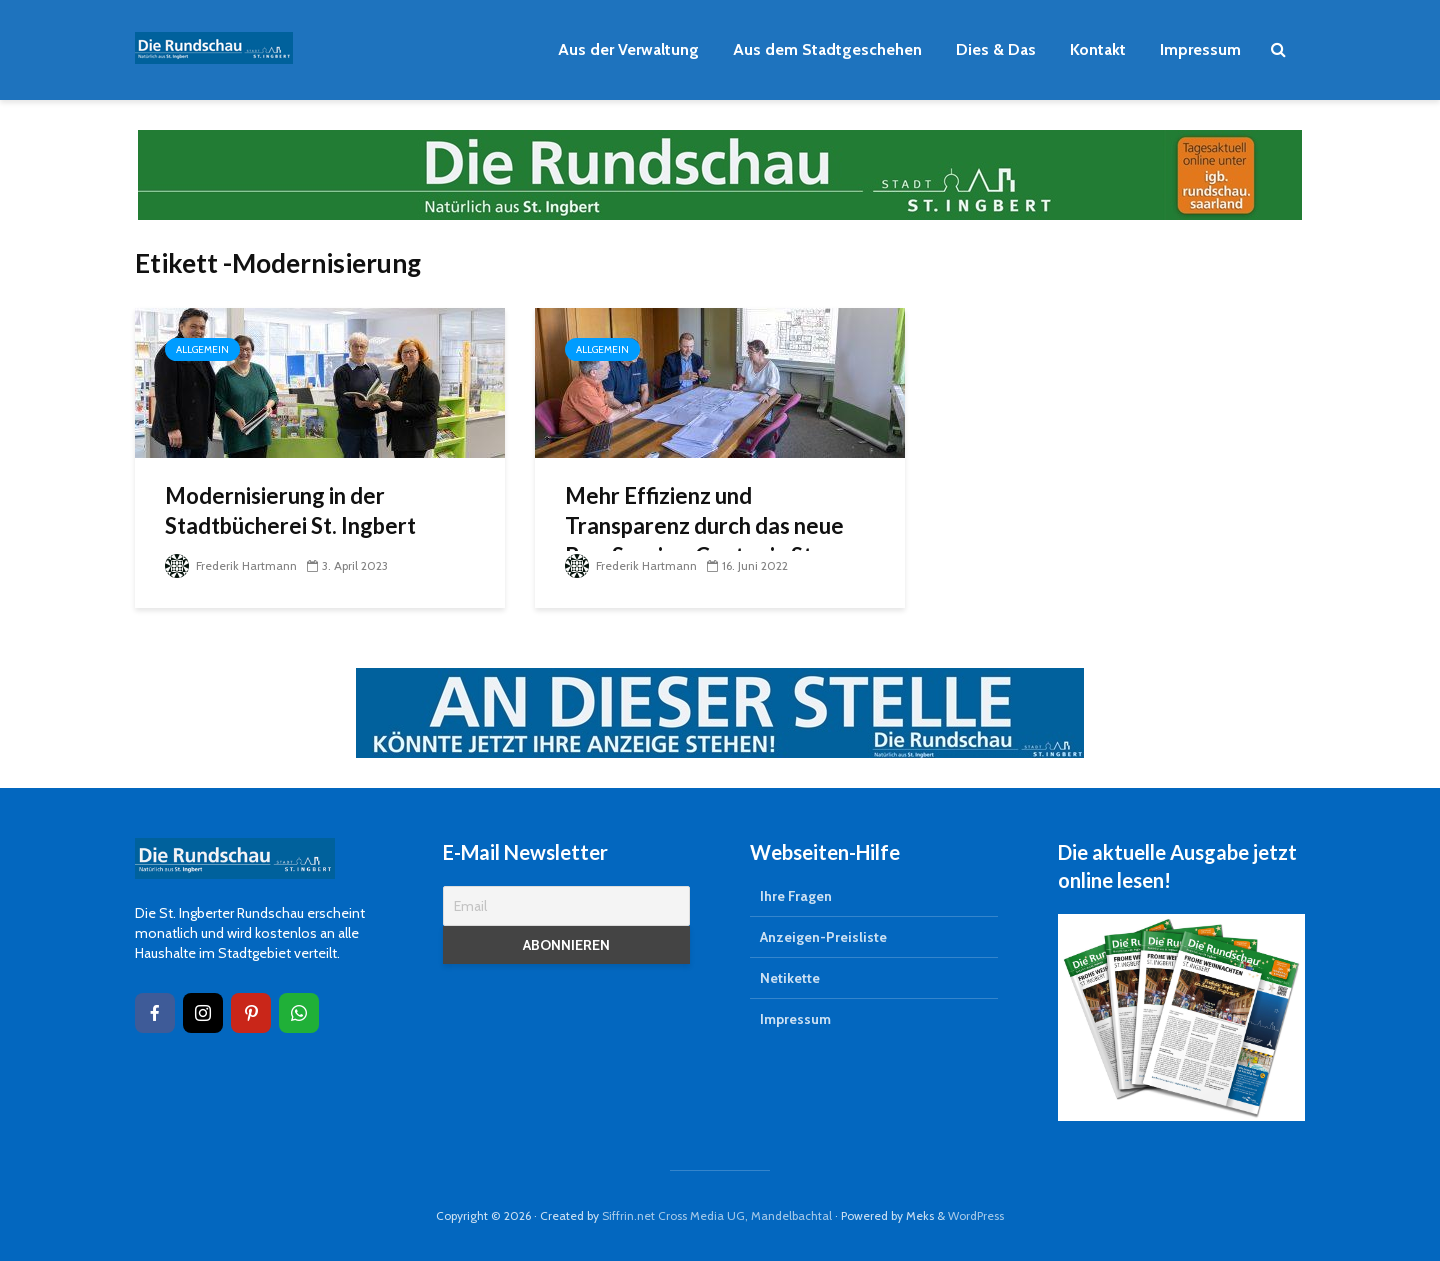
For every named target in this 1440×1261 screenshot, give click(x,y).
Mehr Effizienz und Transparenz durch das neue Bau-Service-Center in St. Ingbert (704, 540)
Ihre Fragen (796, 896)
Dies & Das (996, 49)
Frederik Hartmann (231, 565)
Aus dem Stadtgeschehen (827, 49)
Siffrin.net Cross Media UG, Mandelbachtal (717, 1215)
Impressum (1200, 49)
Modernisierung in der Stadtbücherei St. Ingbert (290, 510)
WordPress (976, 1215)
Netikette (790, 978)
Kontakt (1098, 49)
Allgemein (202, 349)
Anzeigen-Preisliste (823, 937)
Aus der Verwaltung (628, 49)
